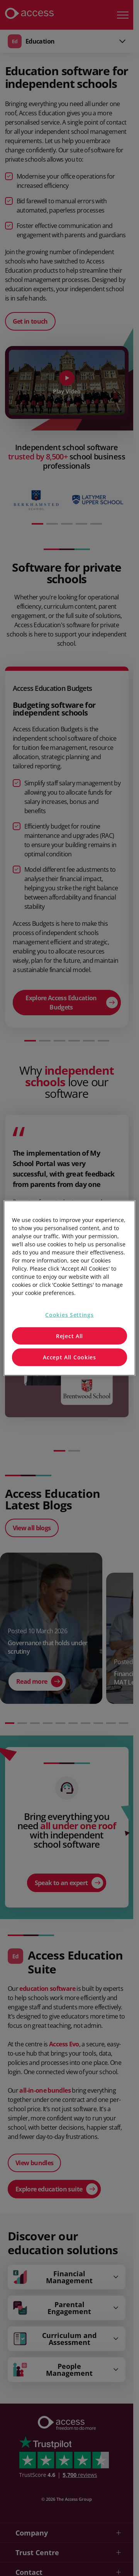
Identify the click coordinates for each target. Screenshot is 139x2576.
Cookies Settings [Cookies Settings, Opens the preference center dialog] (69, 1314)
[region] (69, 1288)
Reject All (69, 1335)
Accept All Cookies (69, 1357)
